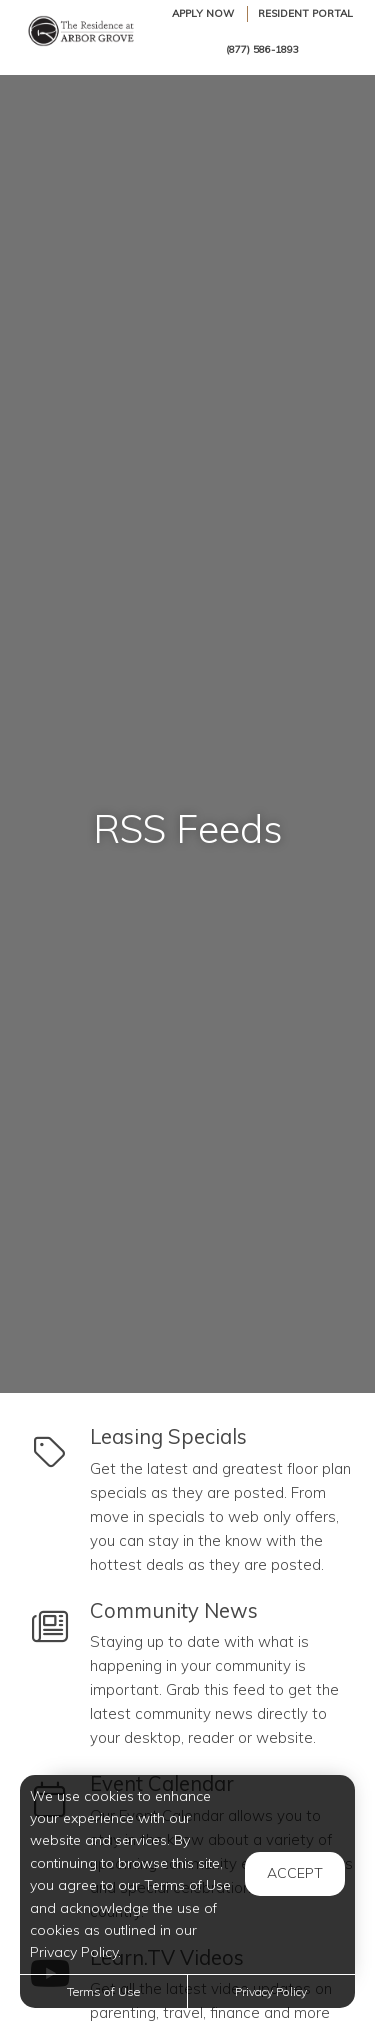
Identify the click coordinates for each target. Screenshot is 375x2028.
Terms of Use (103, 1991)
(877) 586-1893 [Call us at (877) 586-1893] (262, 49)
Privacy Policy (271, 1991)
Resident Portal (305, 13)
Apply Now (203, 13)
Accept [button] (295, 1873)
